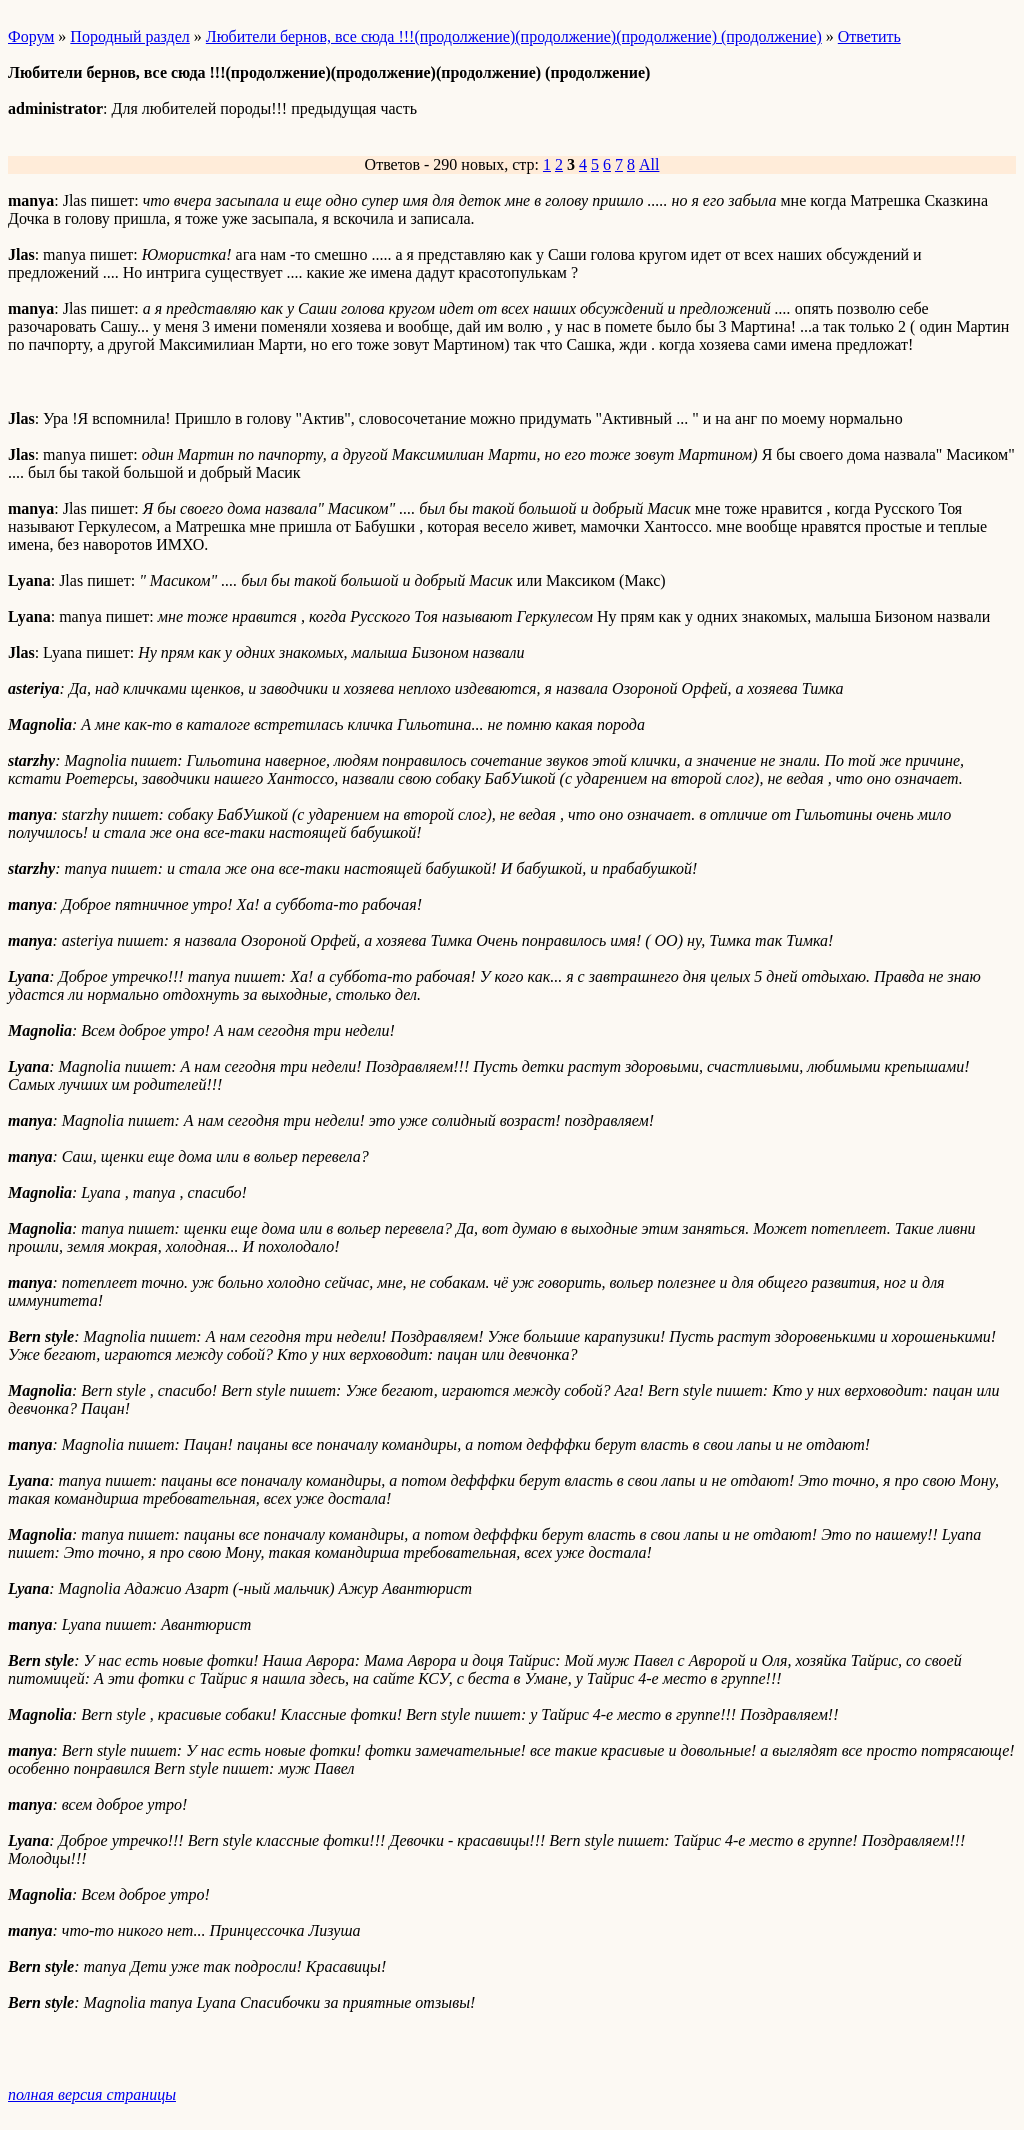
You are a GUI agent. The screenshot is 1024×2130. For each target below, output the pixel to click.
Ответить (869, 36)
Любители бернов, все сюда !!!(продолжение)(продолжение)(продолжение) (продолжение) (514, 36)
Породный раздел (129, 36)
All (649, 164)
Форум (31, 36)
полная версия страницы (92, 2094)
